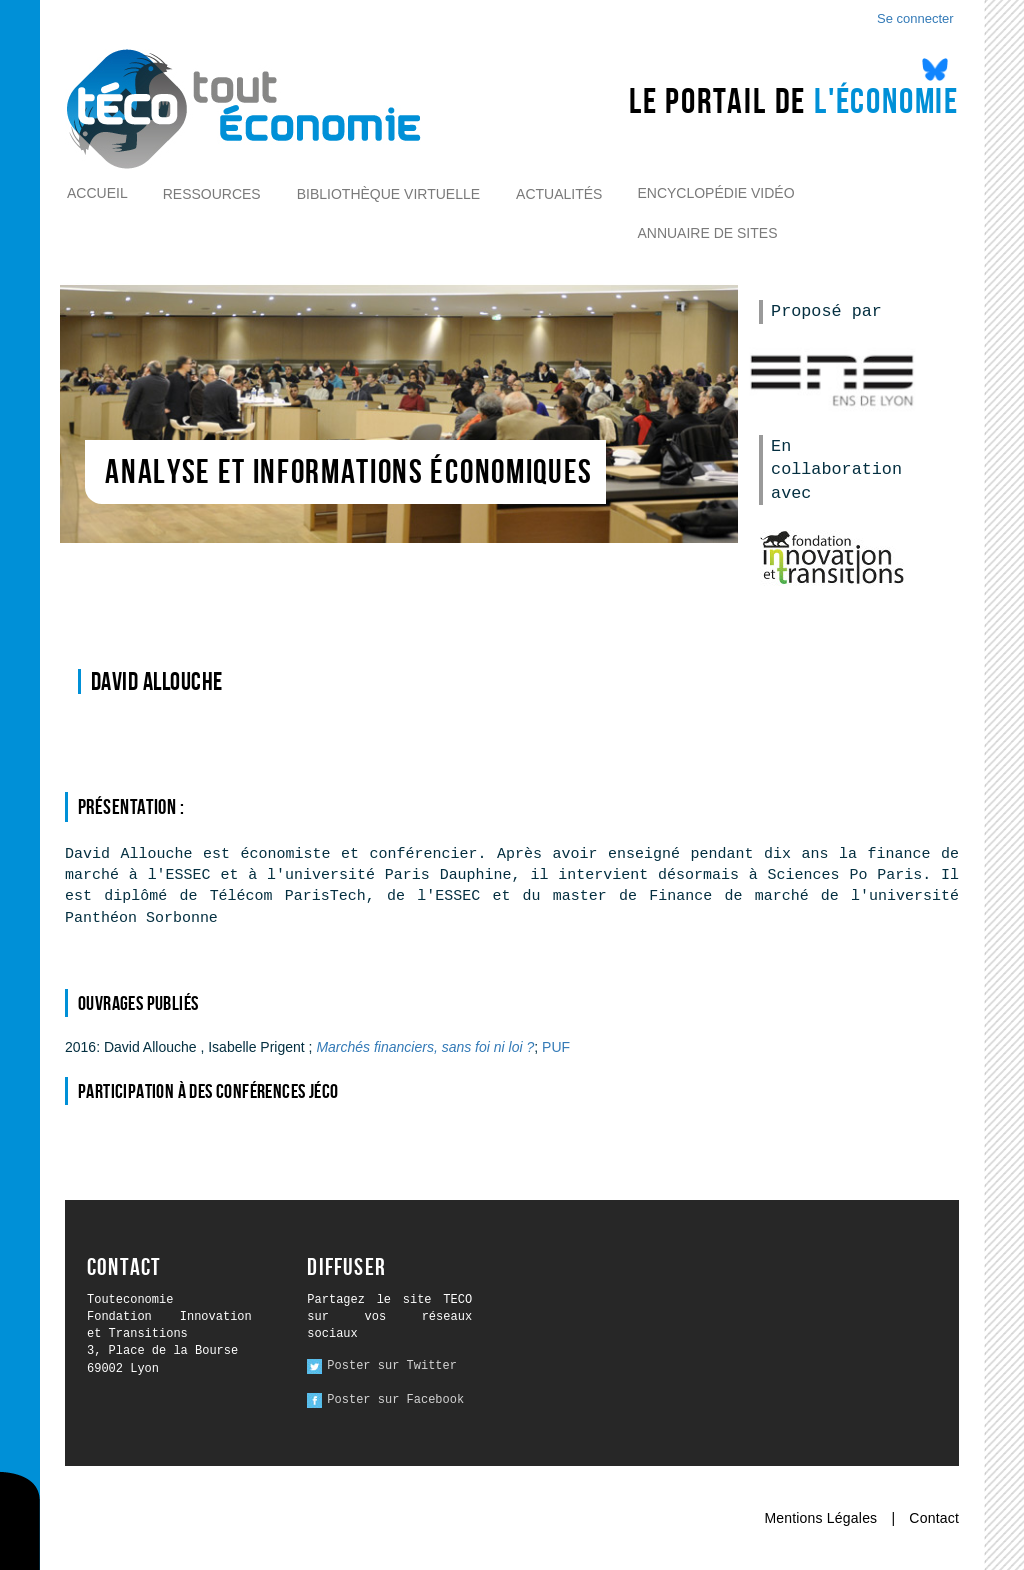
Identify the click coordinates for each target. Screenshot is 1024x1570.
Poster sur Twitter (392, 1366)
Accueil (97, 193)
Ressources (212, 194)
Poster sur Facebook (395, 1400)
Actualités (559, 194)
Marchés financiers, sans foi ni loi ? (425, 1047)
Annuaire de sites (707, 233)
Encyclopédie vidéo (715, 193)
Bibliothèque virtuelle (388, 194)
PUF (556, 1047)
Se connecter (915, 18)
